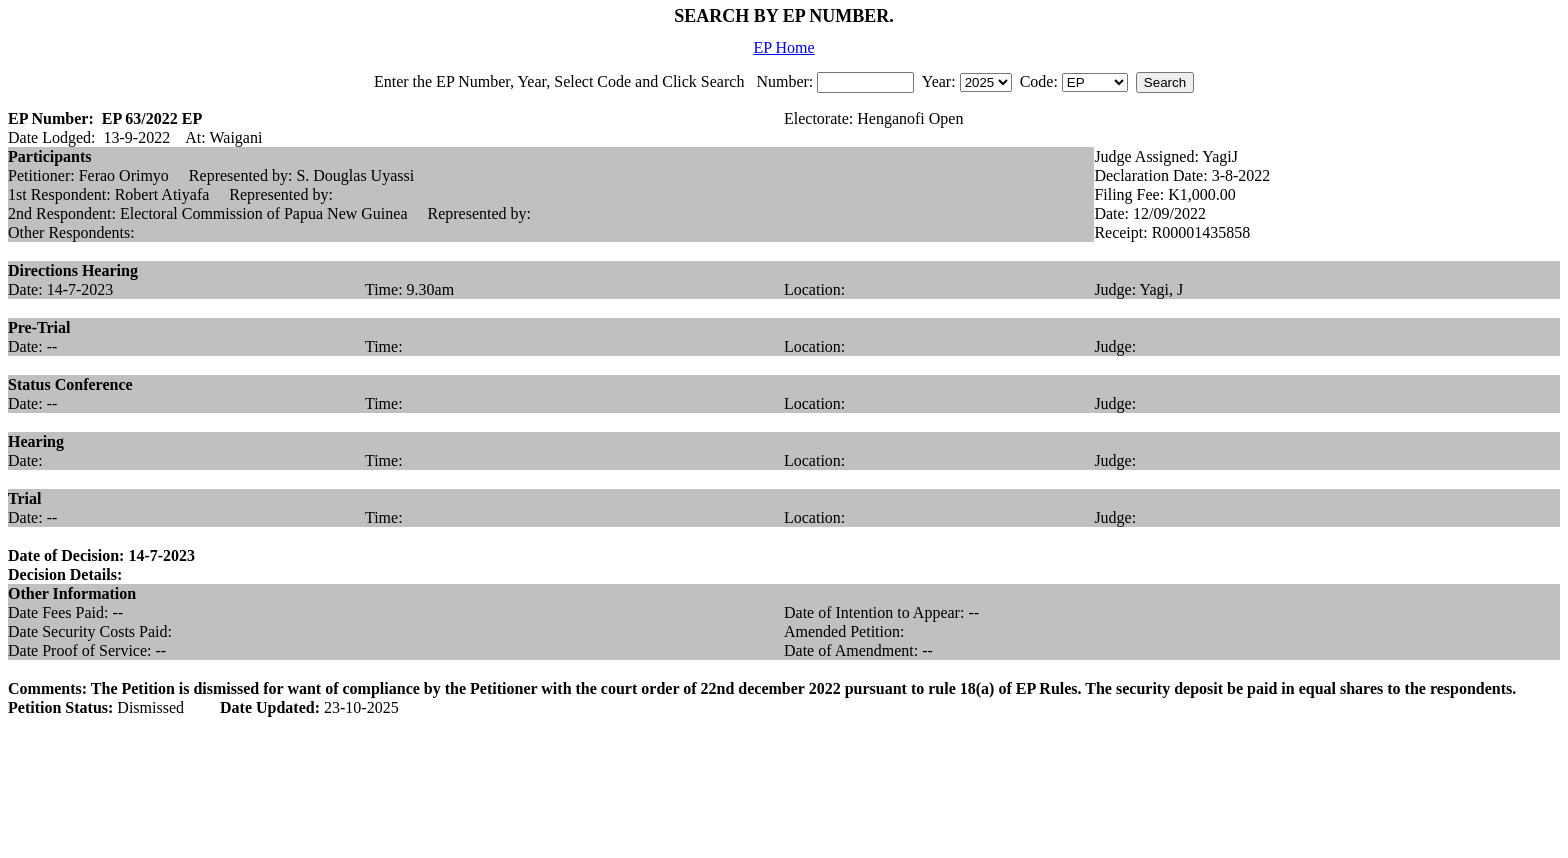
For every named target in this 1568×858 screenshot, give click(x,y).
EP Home (783, 47)
